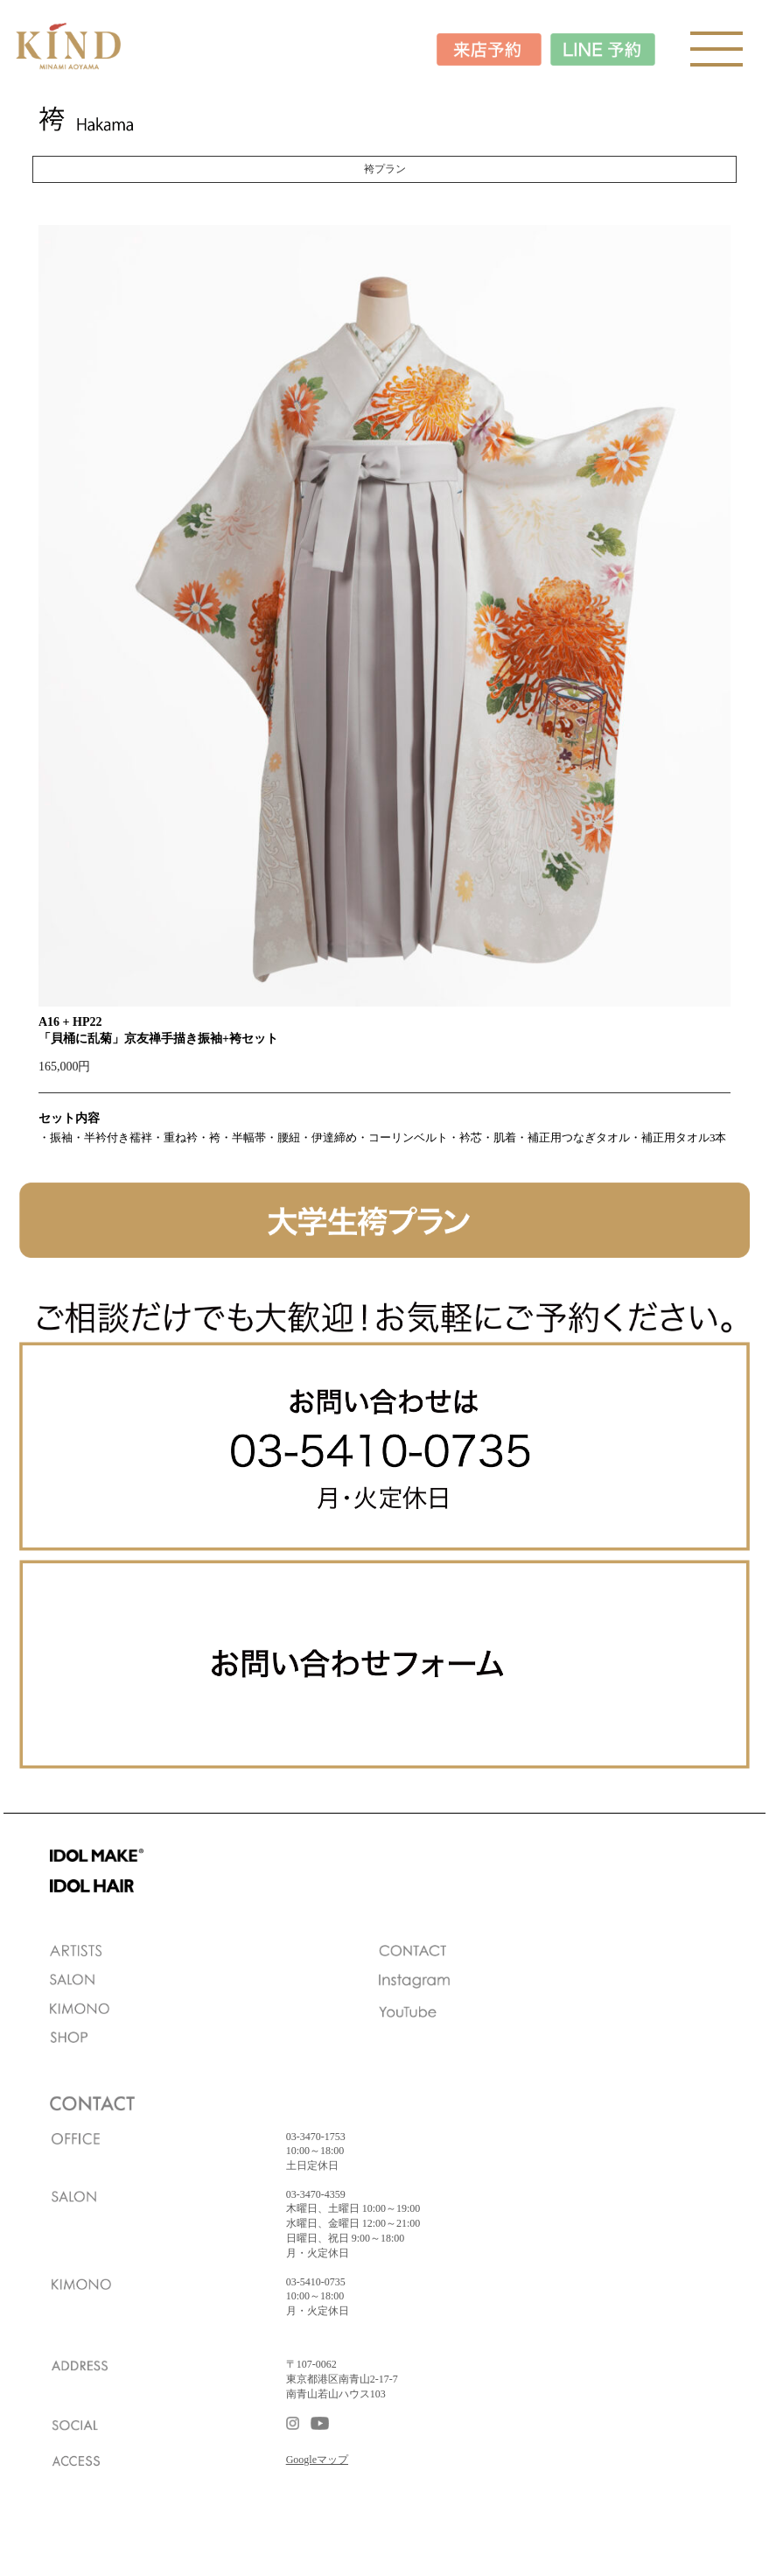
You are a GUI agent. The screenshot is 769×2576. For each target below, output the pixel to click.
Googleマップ (317, 2459)
